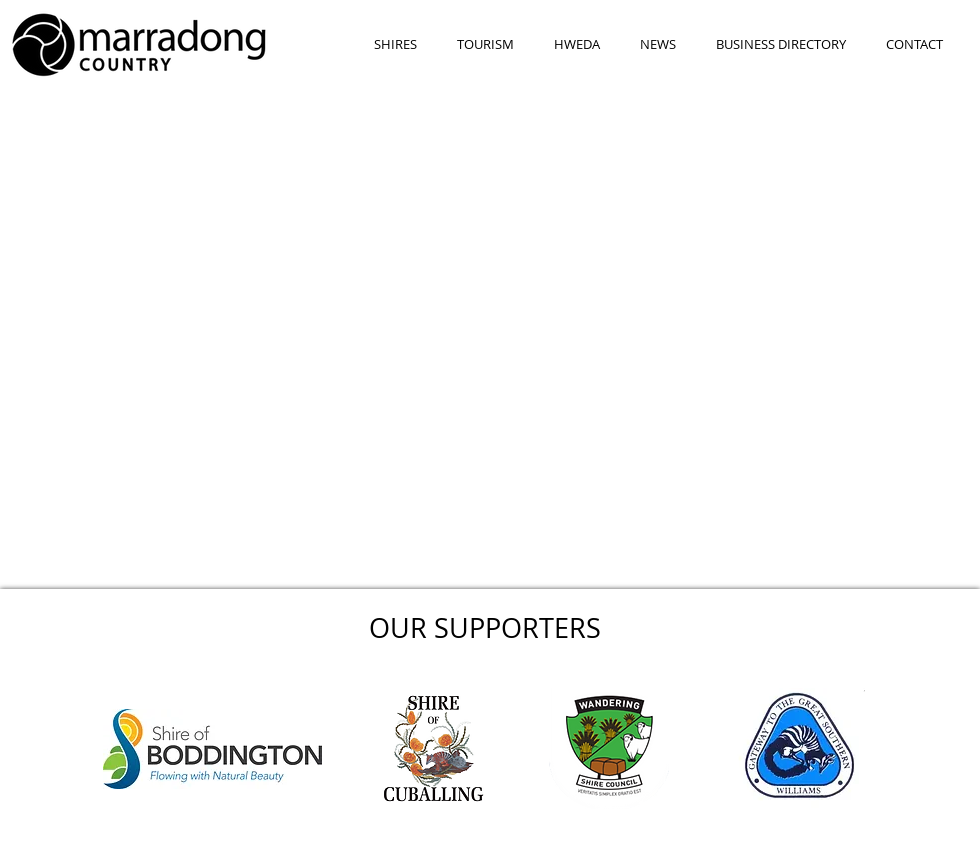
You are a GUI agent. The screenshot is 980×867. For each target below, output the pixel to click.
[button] (395, 44)
